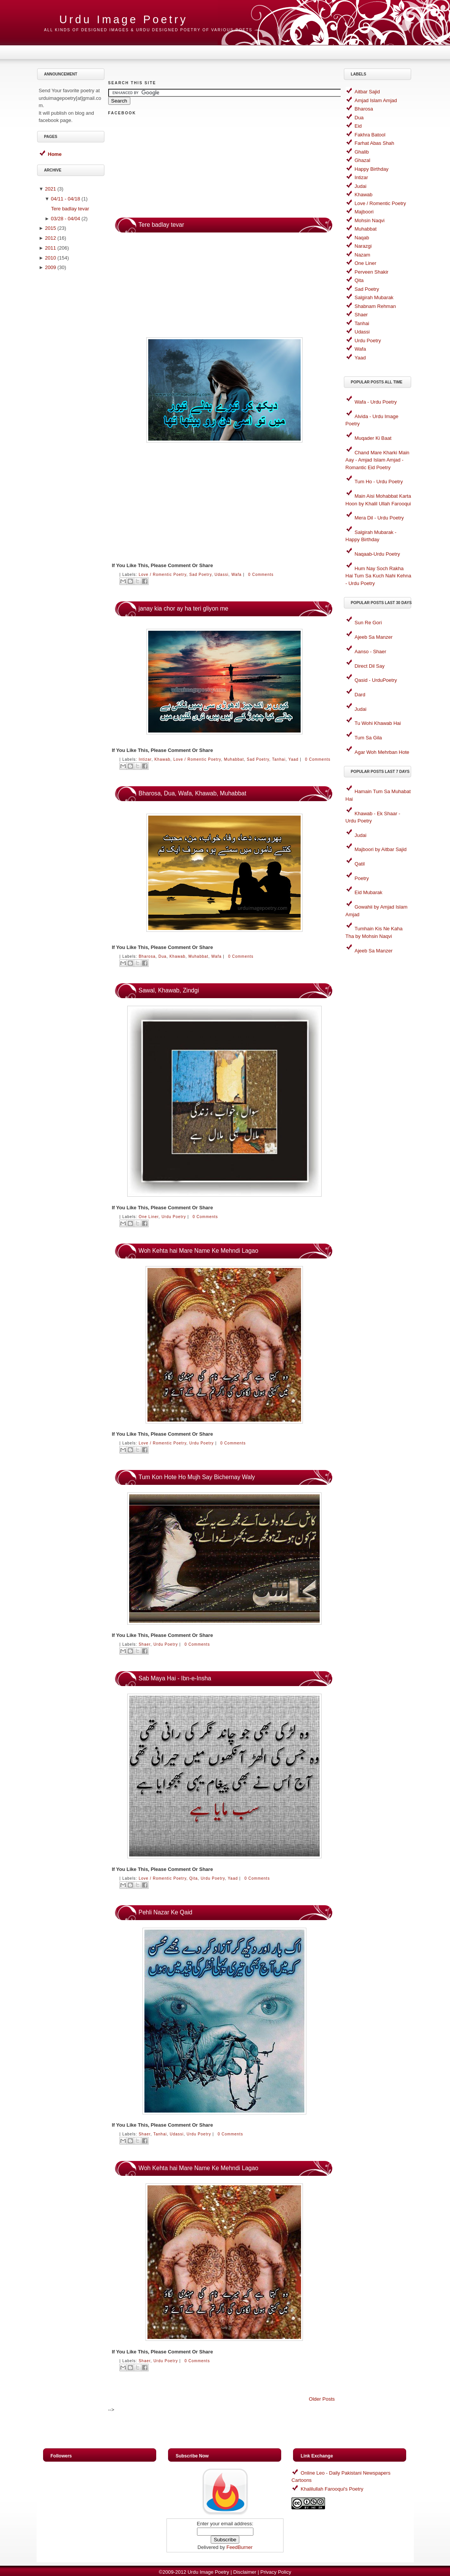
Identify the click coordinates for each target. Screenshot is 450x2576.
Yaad (293, 759)
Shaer (145, 1644)
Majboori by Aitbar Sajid (381, 849)
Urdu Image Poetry (208, 2572)
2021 (50, 189)
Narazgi (363, 246)
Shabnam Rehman (375, 306)
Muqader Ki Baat (373, 438)
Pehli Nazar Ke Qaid (165, 1912)
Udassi (222, 574)
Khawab (162, 759)
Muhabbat (234, 759)
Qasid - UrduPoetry (376, 680)
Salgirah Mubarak (374, 297)
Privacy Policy (275, 2572)
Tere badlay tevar (70, 209)
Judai (361, 186)
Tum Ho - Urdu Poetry (379, 481)
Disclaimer (244, 2572)
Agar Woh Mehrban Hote (382, 752)
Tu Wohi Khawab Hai (378, 723)
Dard (360, 694)
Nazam (362, 255)
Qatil (360, 864)
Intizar (145, 759)
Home (55, 154)
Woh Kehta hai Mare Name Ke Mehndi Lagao (198, 1250)
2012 (50, 238)
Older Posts (322, 2399)
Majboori (364, 212)
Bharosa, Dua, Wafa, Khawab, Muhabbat (193, 793)
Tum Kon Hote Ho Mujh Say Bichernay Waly (197, 1477)
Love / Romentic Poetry (162, 574)
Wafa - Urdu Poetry (376, 402)
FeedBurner (239, 2547)
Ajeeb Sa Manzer (374, 637)
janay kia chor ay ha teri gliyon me (184, 608)
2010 (50, 258)
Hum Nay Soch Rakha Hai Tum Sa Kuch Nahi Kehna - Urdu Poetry (379, 576)
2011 (50, 248)
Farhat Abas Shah (374, 143)
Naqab (362, 237)
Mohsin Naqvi (370, 220)
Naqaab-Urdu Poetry (377, 554)
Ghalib (362, 152)
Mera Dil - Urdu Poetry (379, 518)
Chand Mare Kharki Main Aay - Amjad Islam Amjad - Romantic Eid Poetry (378, 460)
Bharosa (147, 956)
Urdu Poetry (174, 1217)
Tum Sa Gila (368, 738)
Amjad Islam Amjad (376, 100)
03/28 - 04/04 (65, 218)
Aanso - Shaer (370, 651)
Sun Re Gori (368, 622)
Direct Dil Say (370, 666)
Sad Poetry (200, 574)
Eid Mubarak (369, 892)
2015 (50, 228)
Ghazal (362, 160)
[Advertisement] (71, 395)
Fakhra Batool (370, 135)
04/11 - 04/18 (65, 199)
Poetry (362, 878)
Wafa (236, 574)
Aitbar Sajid (367, 92)
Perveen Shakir (372, 272)
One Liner (149, 1217)
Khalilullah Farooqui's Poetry (332, 2489)
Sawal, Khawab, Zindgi (169, 990)
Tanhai (278, 759)
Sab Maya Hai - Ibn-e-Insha (175, 1678)
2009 (50, 267)
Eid (358, 126)
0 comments (261, 574)
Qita (193, 1878)
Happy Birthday (372, 169)
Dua (163, 956)
